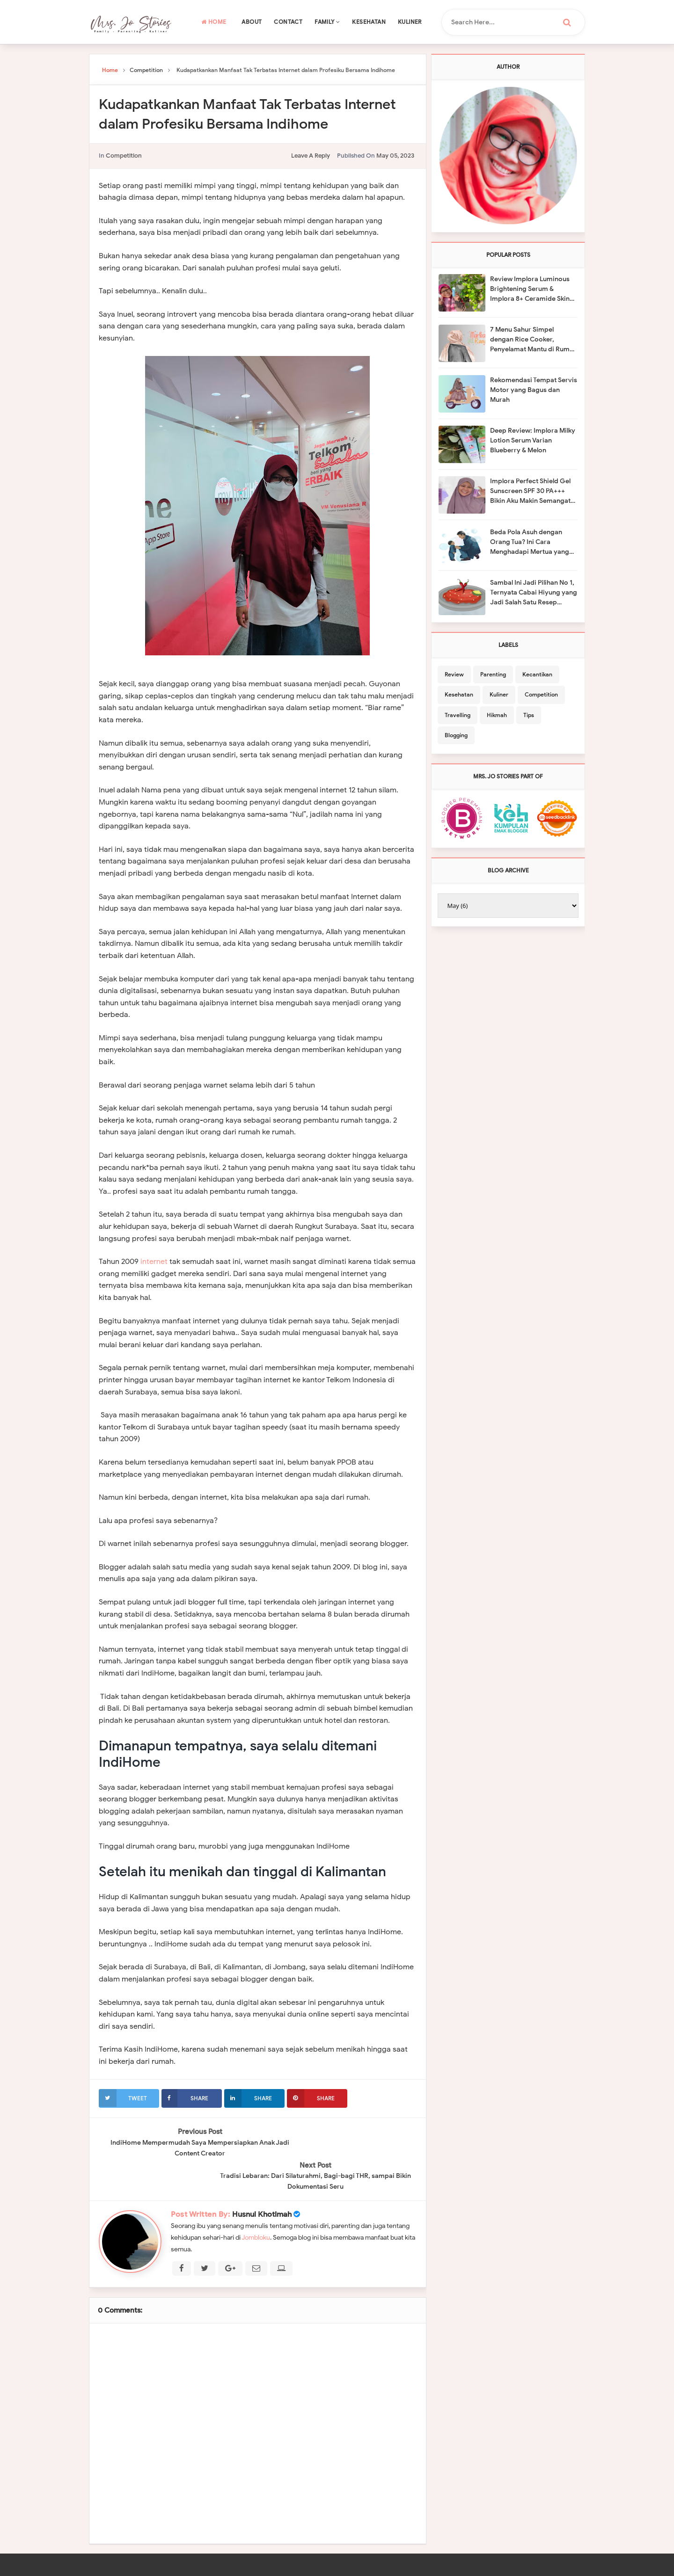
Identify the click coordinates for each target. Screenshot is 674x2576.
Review (454, 674)
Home (213, 21)
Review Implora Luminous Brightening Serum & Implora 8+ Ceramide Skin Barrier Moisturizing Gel (530, 289)
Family (327, 21)
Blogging (456, 735)
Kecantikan (537, 674)
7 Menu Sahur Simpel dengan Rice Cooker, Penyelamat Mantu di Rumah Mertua (533, 340)
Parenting (493, 674)
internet (154, 1261)
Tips (528, 714)
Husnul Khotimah (262, 2180)
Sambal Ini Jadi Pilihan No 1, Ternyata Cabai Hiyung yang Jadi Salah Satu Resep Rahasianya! (533, 593)
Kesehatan (369, 21)
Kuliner (410, 21)
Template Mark (434, 2565)
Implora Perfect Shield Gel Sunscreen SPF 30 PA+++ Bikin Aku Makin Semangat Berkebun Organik (530, 491)
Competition (124, 156)
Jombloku (256, 2203)
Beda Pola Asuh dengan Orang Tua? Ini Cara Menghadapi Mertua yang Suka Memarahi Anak (529, 542)
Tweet (123, 2098)
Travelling (457, 714)
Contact (288, 21)
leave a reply (310, 156)
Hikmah (497, 714)
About (252, 21)
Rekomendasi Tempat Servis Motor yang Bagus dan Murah (533, 390)
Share (184, 2098)
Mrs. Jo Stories (286, 2565)
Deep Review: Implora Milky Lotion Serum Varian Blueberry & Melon (532, 440)
